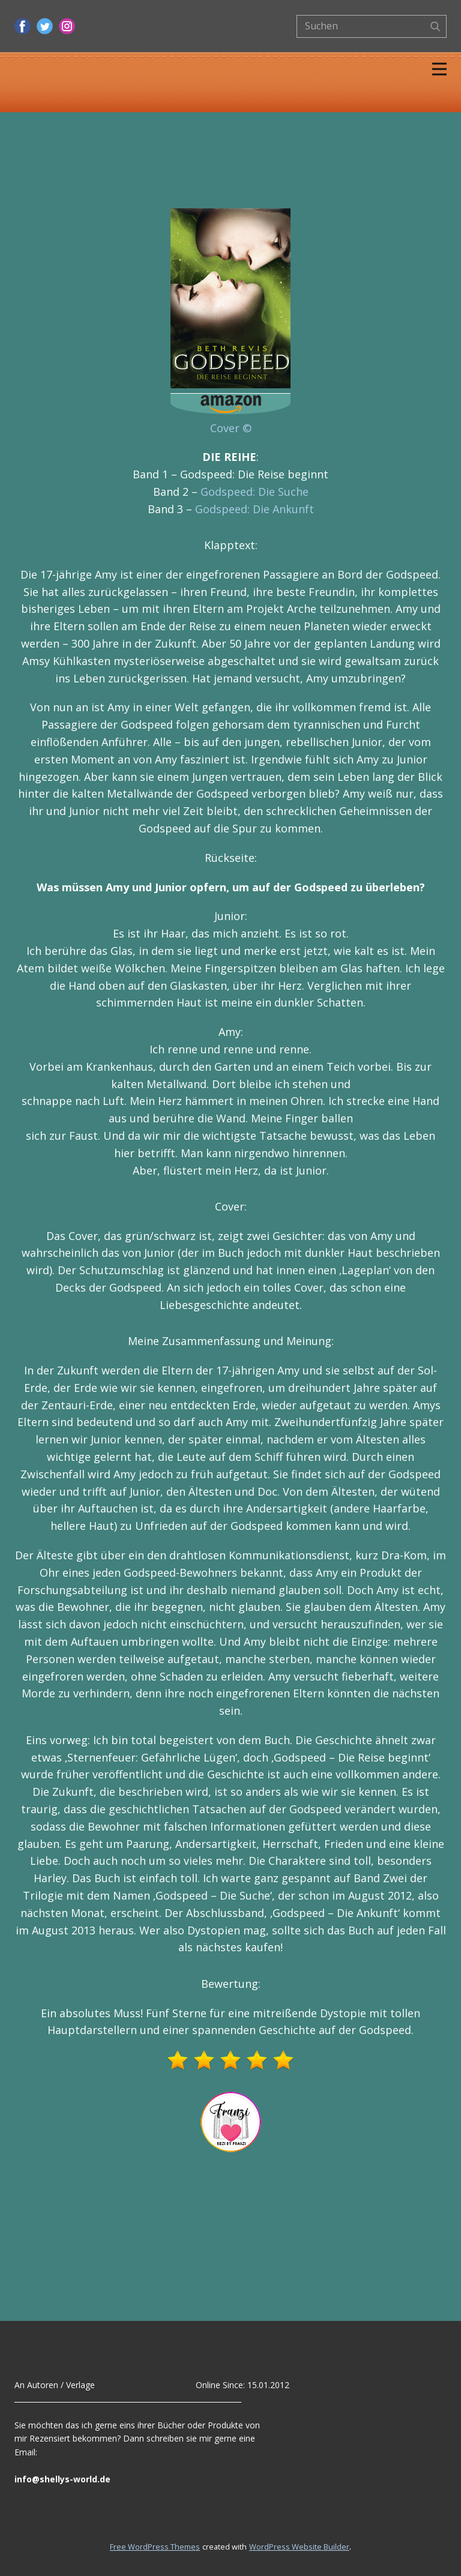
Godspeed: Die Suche (254, 491)
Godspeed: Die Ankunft (254, 509)
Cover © (231, 428)
